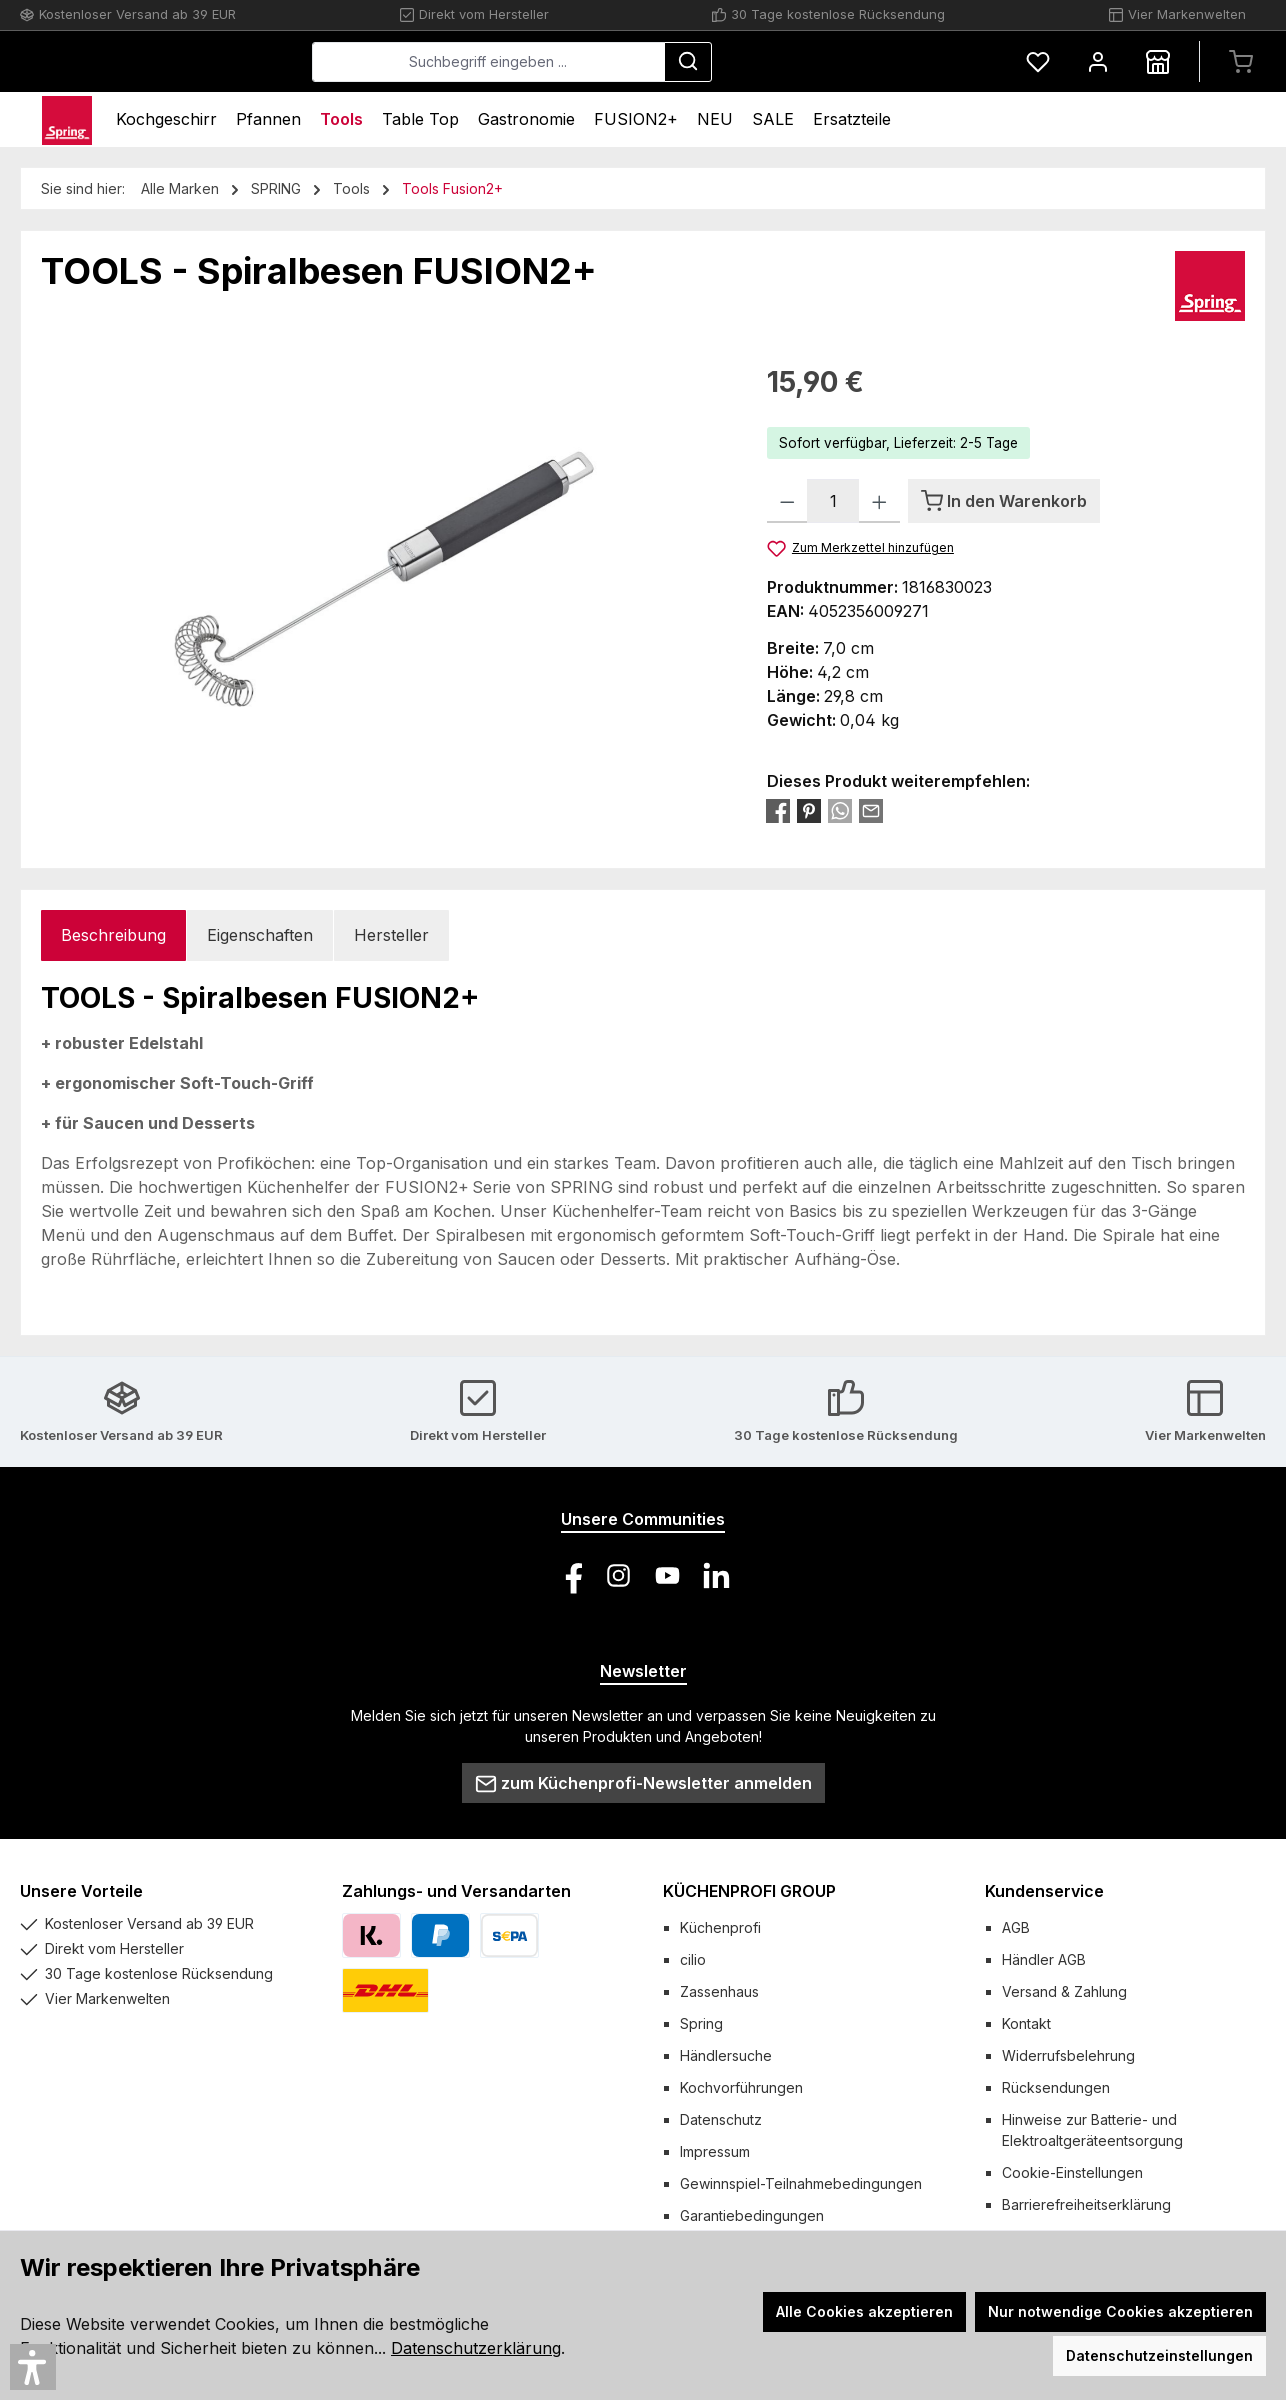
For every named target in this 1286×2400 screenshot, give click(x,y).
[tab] (113, 935)
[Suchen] (838, 62)
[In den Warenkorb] (1004, 501)
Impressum (715, 2151)
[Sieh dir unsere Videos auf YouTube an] (667, 1575)
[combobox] (638, 62)
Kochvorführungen (741, 2087)
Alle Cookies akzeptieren (864, 2311)
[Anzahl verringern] (787, 501)
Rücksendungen (1056, 2087)
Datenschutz (721, 2119)
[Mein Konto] (1098, 61)
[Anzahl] (833, 501)
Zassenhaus (719, 1991)
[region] (384, 576)
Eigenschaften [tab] (260, 935)
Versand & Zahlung (1064, 1991)
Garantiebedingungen (752, 2215)
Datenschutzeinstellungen (1159, 2355)
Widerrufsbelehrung (1068, 2055)
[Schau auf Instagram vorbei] (618, 1575)
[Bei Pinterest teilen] (809, 810)
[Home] (67, 119)
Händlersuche (726, 2055)
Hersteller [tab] (391, 935)
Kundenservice (1044, 1891)
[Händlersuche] (1158, 61)
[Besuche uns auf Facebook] (569, 1575)
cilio (693, 1959)
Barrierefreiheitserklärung (1086, 2204)
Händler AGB (1044, 1959)
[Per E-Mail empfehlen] (871, 810)
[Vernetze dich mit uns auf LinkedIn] (716, 1575)
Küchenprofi (720, 1927)
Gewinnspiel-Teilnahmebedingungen (801, 2183)
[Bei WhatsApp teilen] (840, 810)
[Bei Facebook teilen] (778, 810)
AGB (1016, 1927)
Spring (701, 2023)
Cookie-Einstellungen (1072, 2172)
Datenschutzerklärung (476, 2348)
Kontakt (1026, 2023)
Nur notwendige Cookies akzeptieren (1120, 2311)
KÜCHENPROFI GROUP (749, 1891)
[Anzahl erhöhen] (879, 501)
